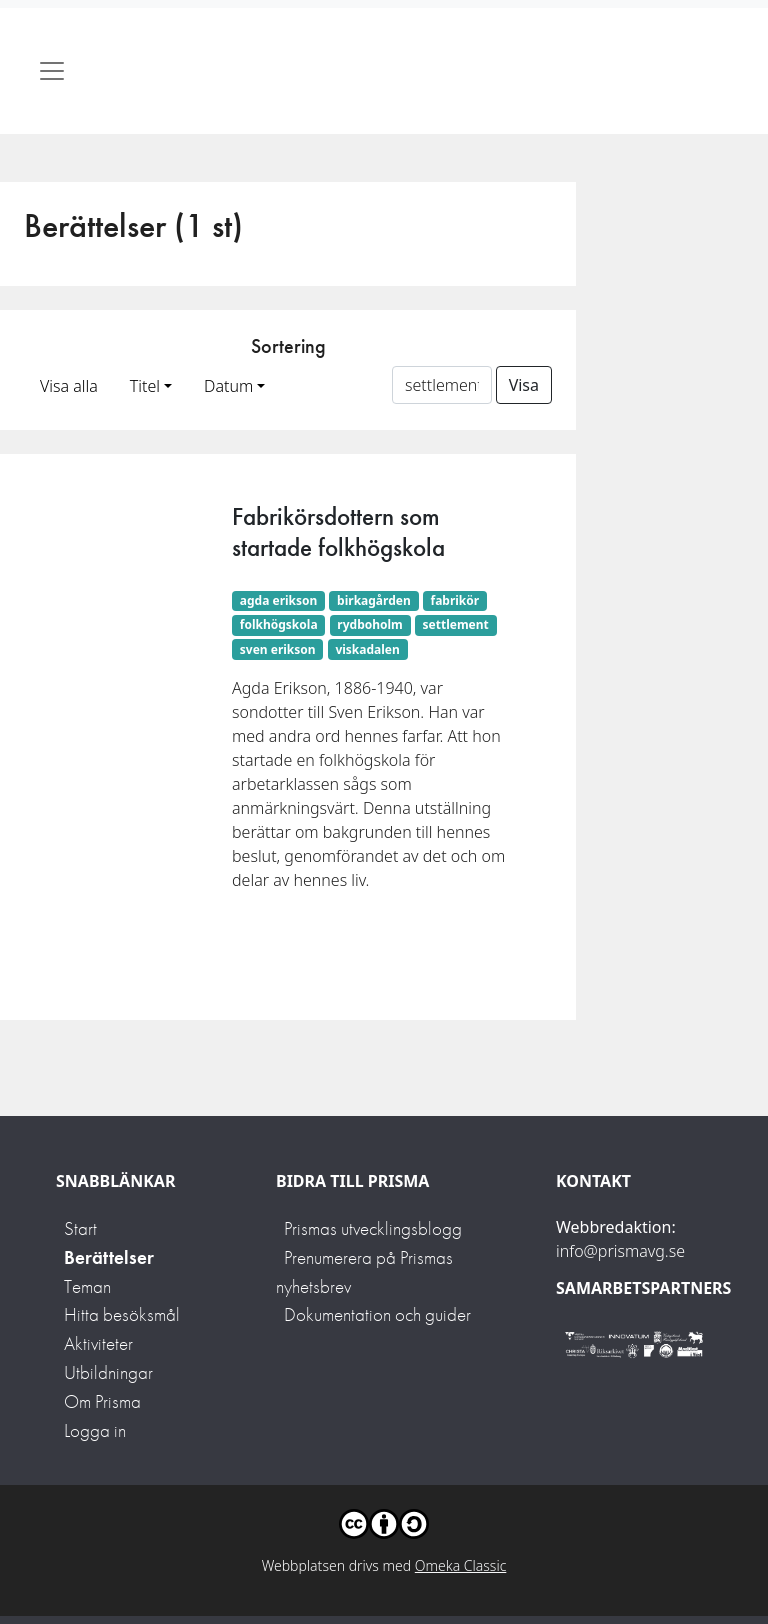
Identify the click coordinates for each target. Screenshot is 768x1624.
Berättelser (109, 1257)
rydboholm (369, 624)
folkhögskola (279, 624)
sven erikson (278, 649)
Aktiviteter (98, 1343)
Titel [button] (145, 386)
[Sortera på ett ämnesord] (442, 385)
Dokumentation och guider (377, 1314)
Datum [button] (228, 386)
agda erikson (279, 600)
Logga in (95, 1430)
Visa (524, 385)
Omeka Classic (461, 1565)
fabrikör (454, 600)
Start (80, 1228)
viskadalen (367, 649)
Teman (87, 1286)
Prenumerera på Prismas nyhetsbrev (364, 1272)
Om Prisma (102, 1401)
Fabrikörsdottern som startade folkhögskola (338, 531)
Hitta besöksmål (122, 1314)
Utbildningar (108, 1372)
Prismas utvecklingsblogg (373, 1228)
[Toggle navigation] (52, 71)
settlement (456, 624)
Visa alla (69, 386)
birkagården (374, 600)
